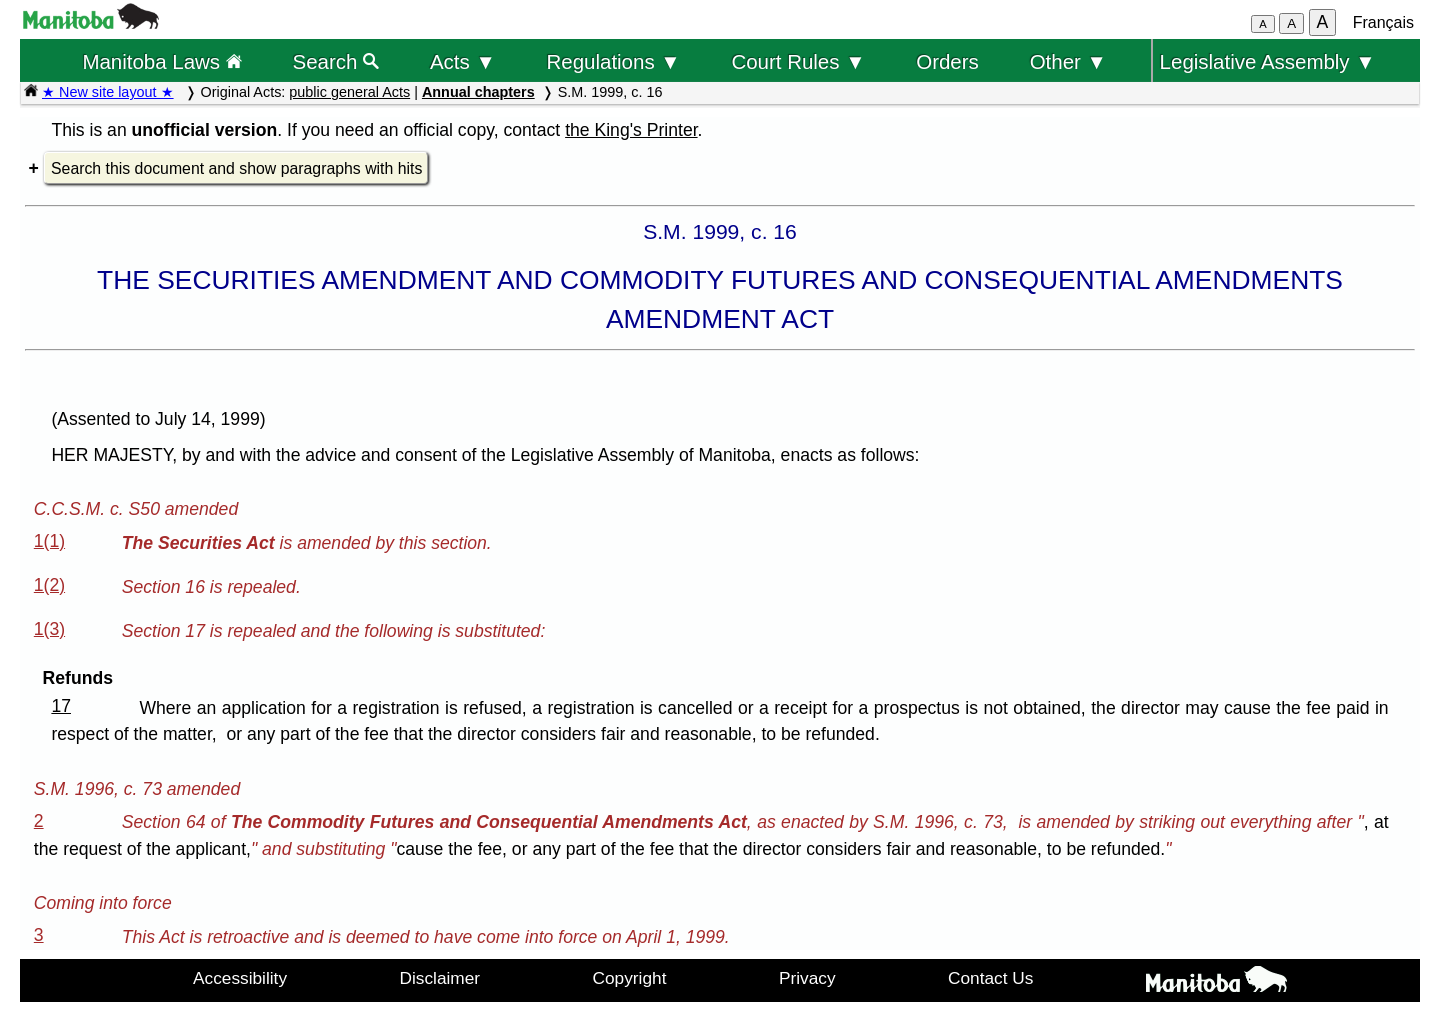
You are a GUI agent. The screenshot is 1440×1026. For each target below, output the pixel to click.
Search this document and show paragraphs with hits (236, 168)
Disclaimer (440, 978)
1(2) (49, 585)
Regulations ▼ (614, 61)
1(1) (49, 541)
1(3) (49, 629)
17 (61, 706)
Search (336, 61)
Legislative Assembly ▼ (1268, 61)
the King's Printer (631, 130)
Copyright (630, 978)
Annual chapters (478, 92)
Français (1383, 22)
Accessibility (240, 978)
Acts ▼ (463, 61)
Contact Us (990, 978)
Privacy (807, 978)
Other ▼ (1068, 61)
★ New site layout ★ (108, 92)
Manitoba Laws (161, 61)
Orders (947, 61)
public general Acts (349, 92)
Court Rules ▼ (798, 61)
